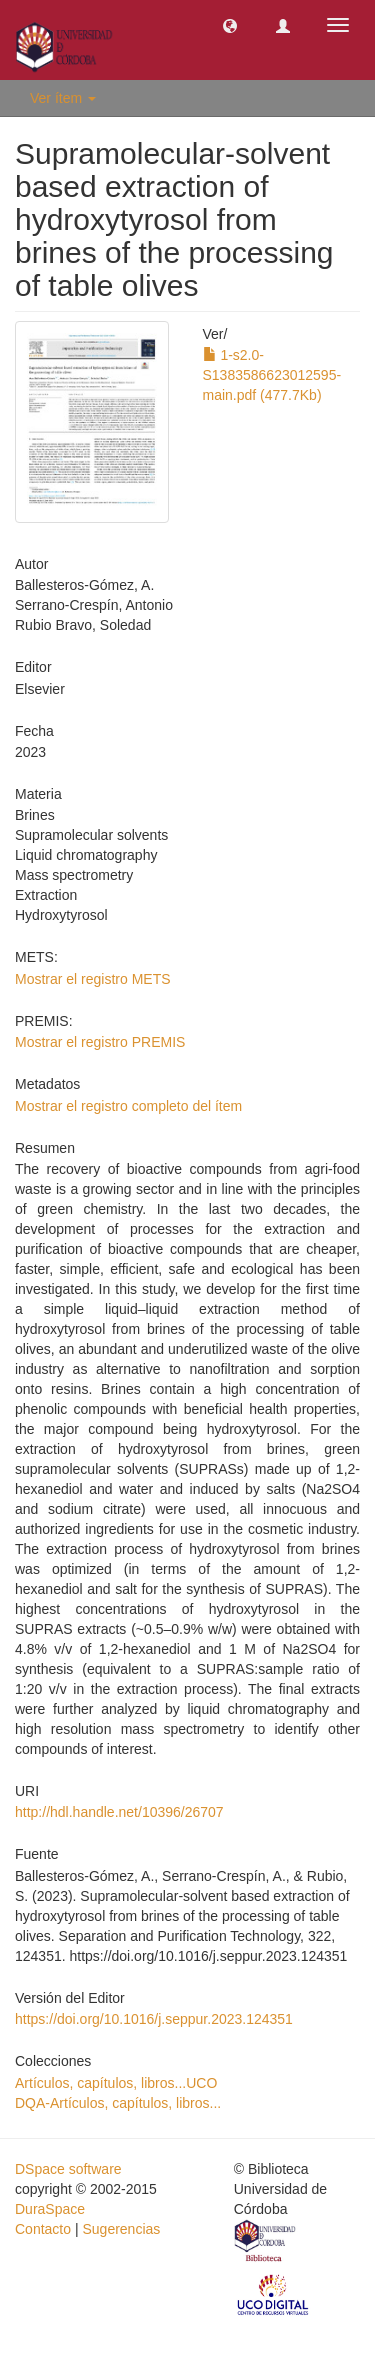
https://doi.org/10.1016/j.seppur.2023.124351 (154, 2019)
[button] (230, 25)
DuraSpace (50, 2209)
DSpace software (68, 2169)
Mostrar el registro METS (93, 979)
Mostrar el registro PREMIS (100, 1042)
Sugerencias (121, 2229)
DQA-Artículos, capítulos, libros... (118, 2103)
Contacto (43, 2229)
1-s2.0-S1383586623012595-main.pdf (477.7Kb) (272, 375)
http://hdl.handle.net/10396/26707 (119, 1812)
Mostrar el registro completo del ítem (128, 1106)
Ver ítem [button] (63, 98)
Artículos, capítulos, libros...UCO (116, 2083)
